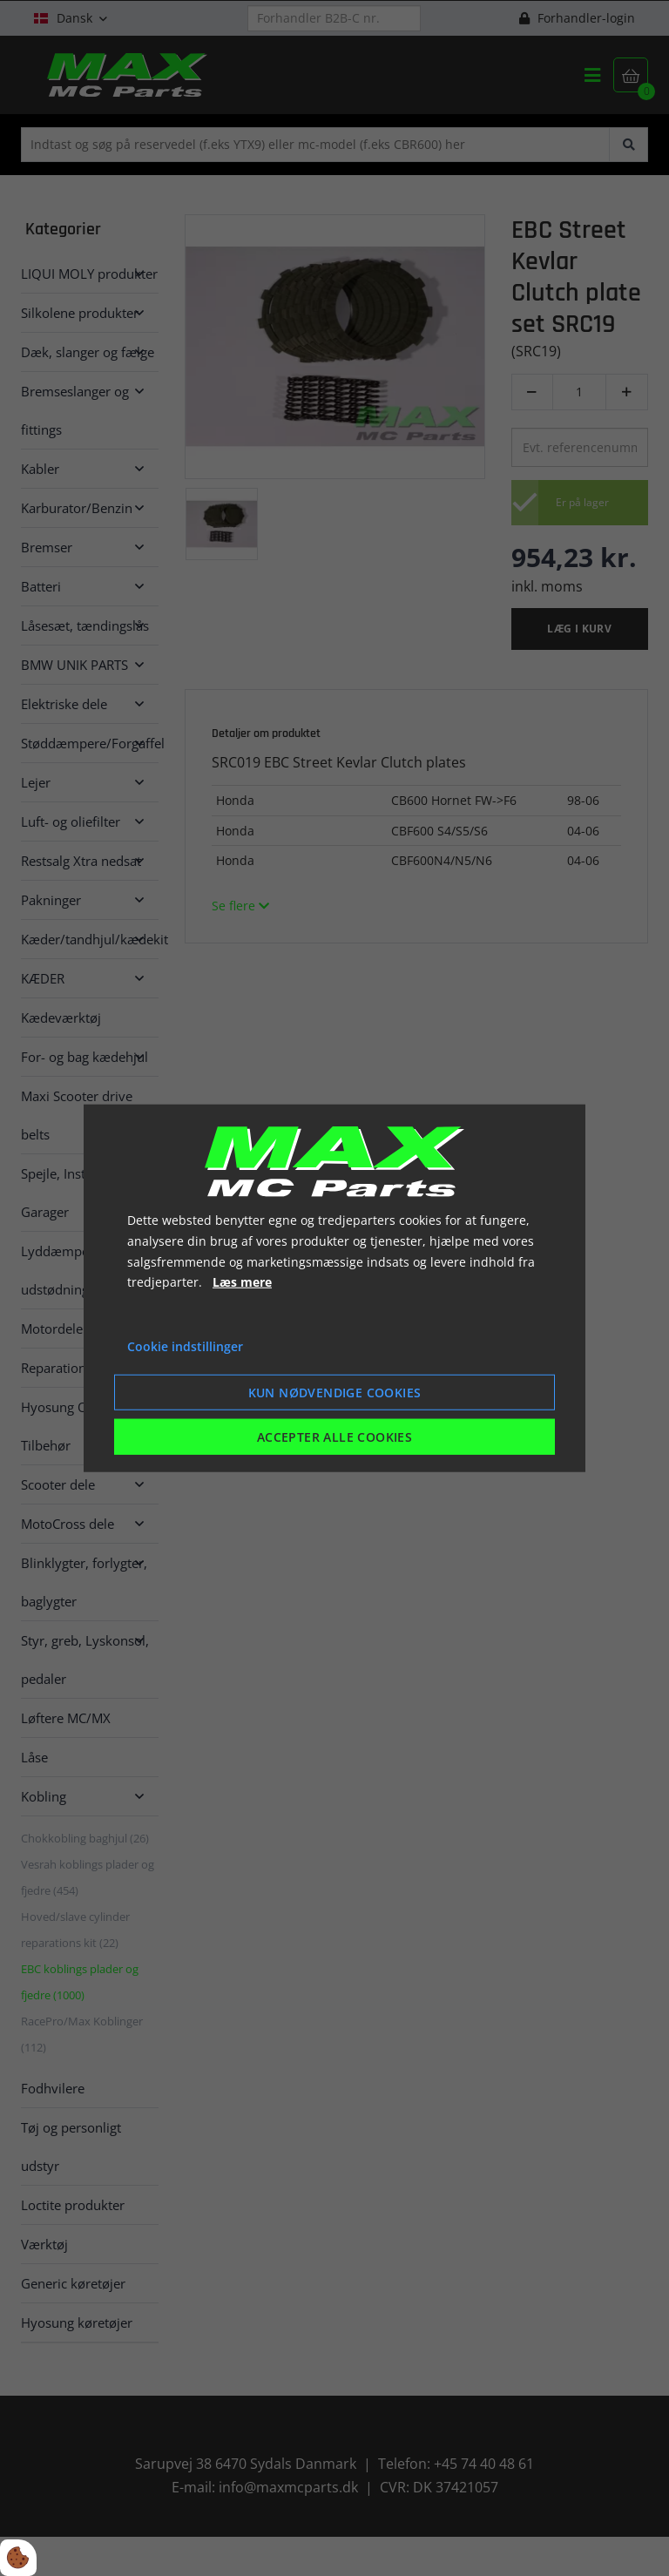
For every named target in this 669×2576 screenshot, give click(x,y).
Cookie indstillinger (185, 1346)
